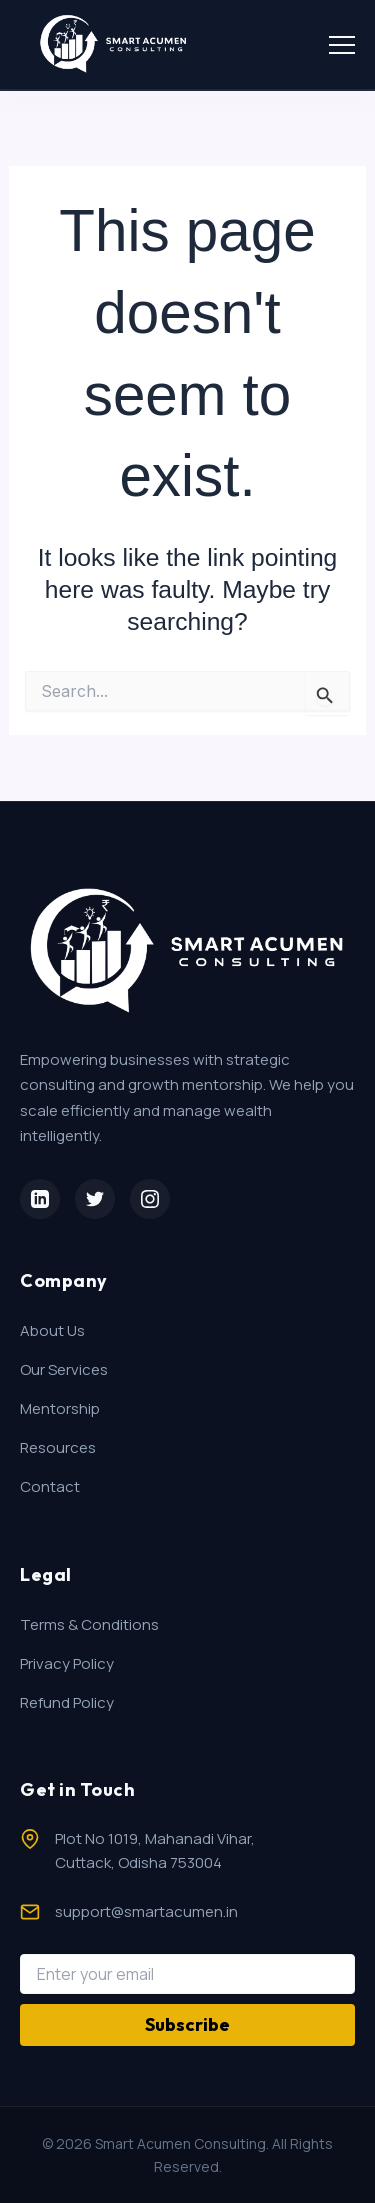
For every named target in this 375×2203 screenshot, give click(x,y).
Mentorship (60, 1408)
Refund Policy (67, 1702)
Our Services (64, 1369)
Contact (50, 1486)
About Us (52, 1330)
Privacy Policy (67, 1663)
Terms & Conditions (89, 1624)
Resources (58, 1447)
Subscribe (187, 2024)
